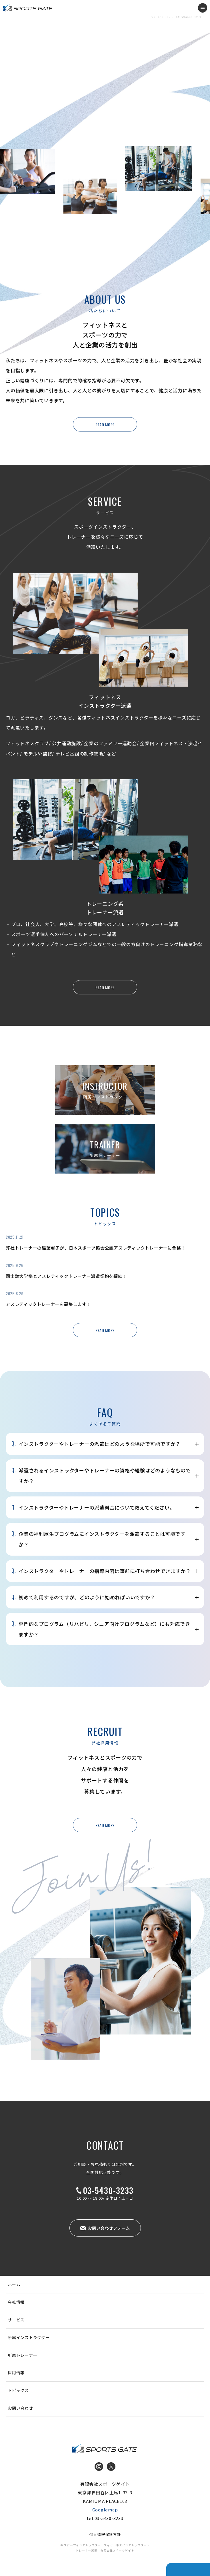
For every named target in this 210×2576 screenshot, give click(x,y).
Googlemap (105, 2510)
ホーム (14, 2284)
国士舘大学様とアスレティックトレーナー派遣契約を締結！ (66, 1276)
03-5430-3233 (108, 2190)
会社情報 (16, 2302)
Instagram (99, 2466)
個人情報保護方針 (105, 2534)
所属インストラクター (29, 2337)
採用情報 (16, 2372)
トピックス (18, 2390)
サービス (16, 2320)
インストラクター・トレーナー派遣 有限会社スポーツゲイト (27, 8)
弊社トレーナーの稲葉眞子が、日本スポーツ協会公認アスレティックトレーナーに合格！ (95, 1248)
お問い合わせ (20, 2408)
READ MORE (105, 424)
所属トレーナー (22, 2355)
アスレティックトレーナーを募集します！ (48, 1304)
